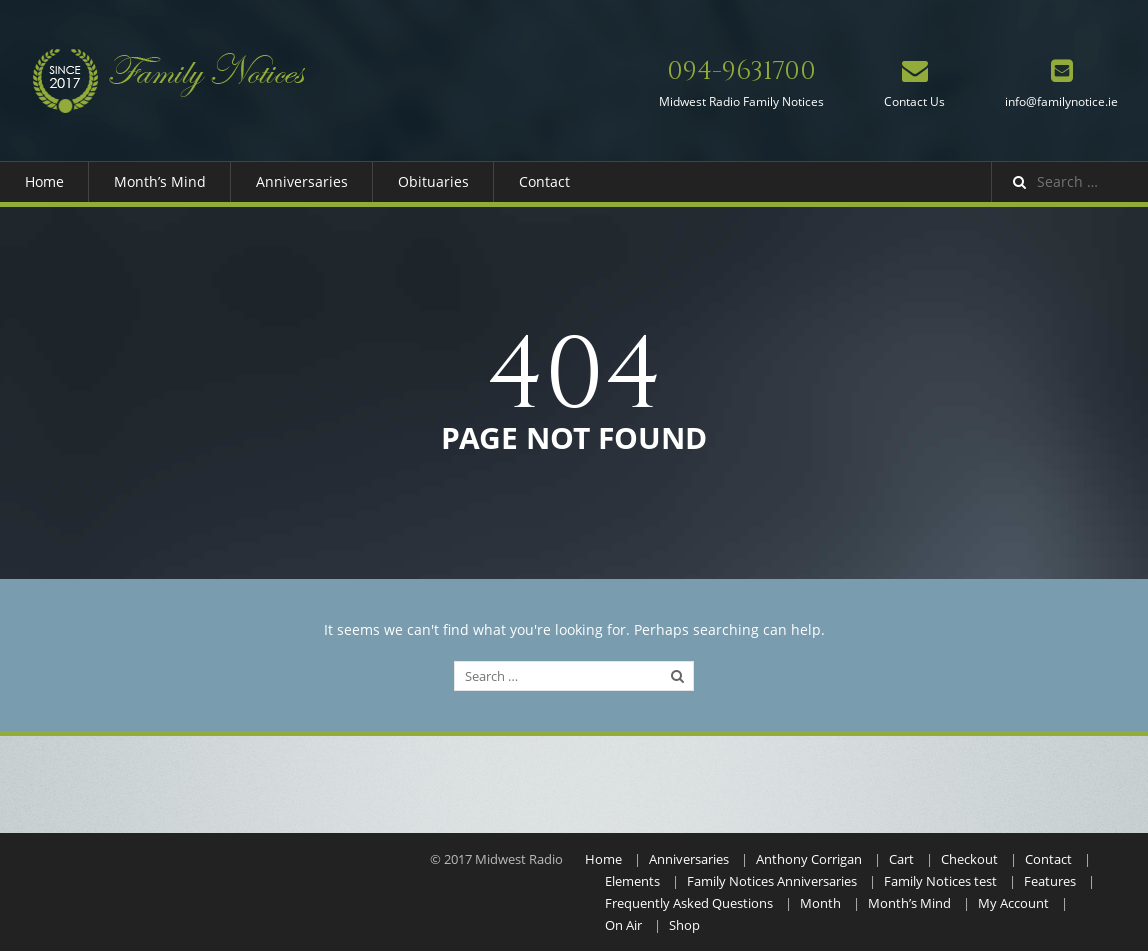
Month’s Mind (160, 181)
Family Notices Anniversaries (772, 881)
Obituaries (433, 181)
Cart (901, 859)
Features (1050, 881)
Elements (632, 881)
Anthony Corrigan (809, 859)
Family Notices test (940, 881)
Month (820, 903)
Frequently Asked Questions (689, 903)
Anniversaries (302, 181)
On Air (623, 925)
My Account (1013, 903)
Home (44, 181)
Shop (684, 925)
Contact (544, 181)
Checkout (969, 859)
